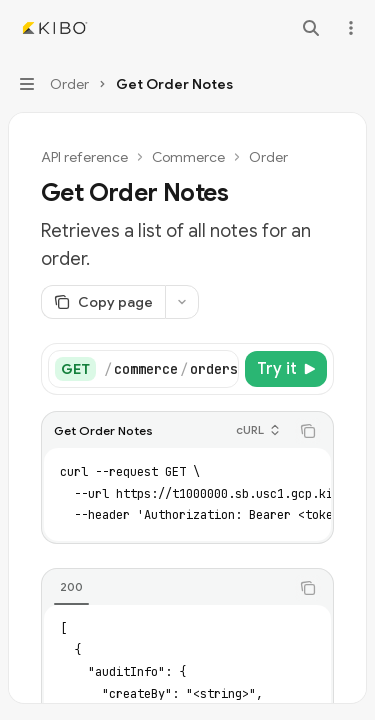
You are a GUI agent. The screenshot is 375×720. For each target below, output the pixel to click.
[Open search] (311, 28)
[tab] (71, 587)
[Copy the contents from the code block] (308, 431)
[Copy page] (103, 302)
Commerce (188, 157)
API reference (84, 157)
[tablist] (165, 588)
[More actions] (349, 28)
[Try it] (286, 369)
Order (268, 157)
